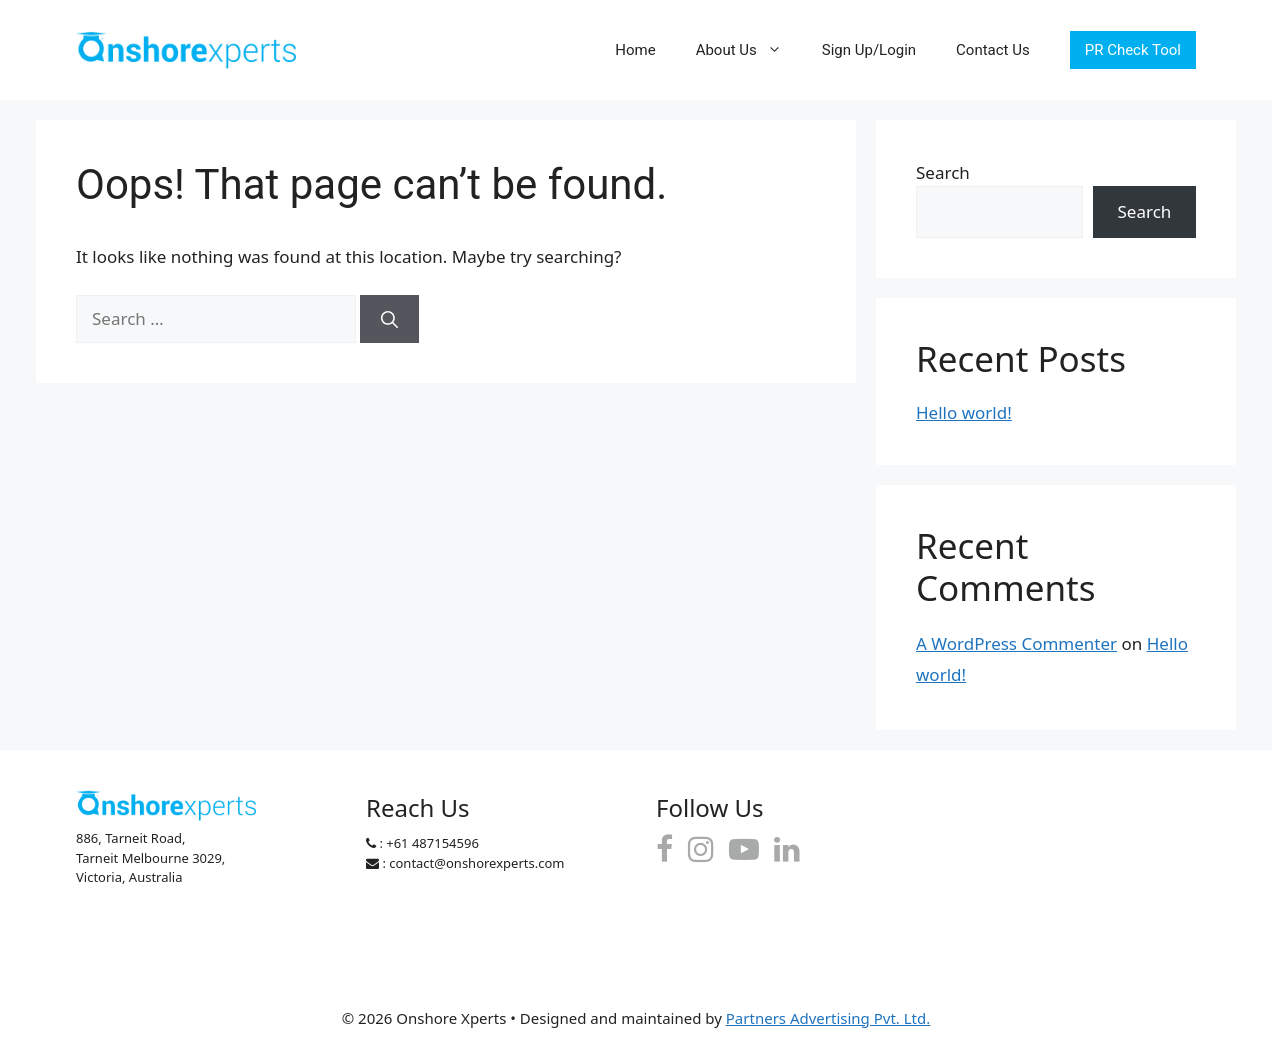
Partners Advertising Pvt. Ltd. (828, 1018)
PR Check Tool (1133, 50)
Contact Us (993, 50)
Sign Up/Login (869, 50)
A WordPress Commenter (1016, 643)
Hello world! (964, 412)
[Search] (389, 319)
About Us (749, 50)
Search (943, 172)
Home (635, 50)
